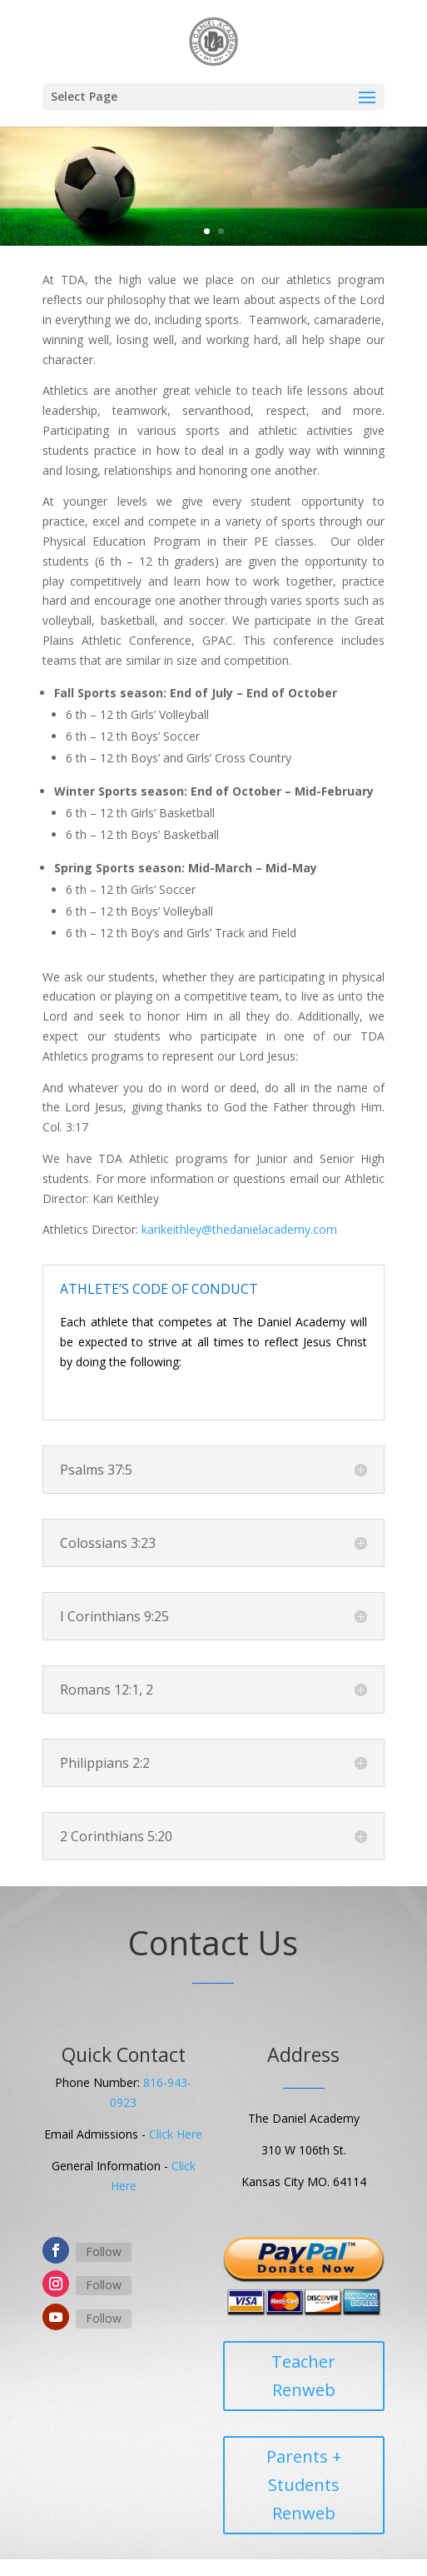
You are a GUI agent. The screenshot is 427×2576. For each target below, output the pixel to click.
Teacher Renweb (303, 2375)
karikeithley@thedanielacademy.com (239, 1229)
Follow (104, 2251)
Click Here (175, 2134)
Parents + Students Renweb (303, 2484)
